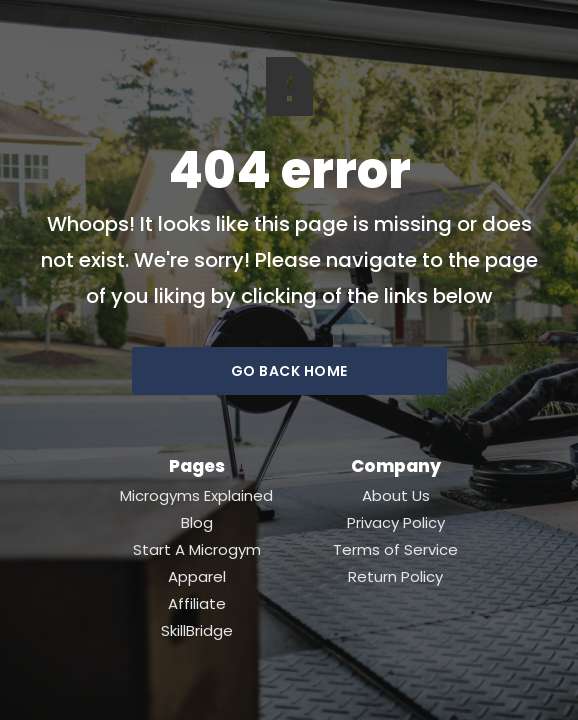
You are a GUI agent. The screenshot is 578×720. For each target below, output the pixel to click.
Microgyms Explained (196, 496)
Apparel (197, 577)
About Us (396, 496)
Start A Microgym (197, 550)
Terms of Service (395, 550)
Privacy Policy (396, 523)
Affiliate (197, 604)
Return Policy (395, 577)
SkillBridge (197, 631)
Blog (197, 523)
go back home (289, 371)
